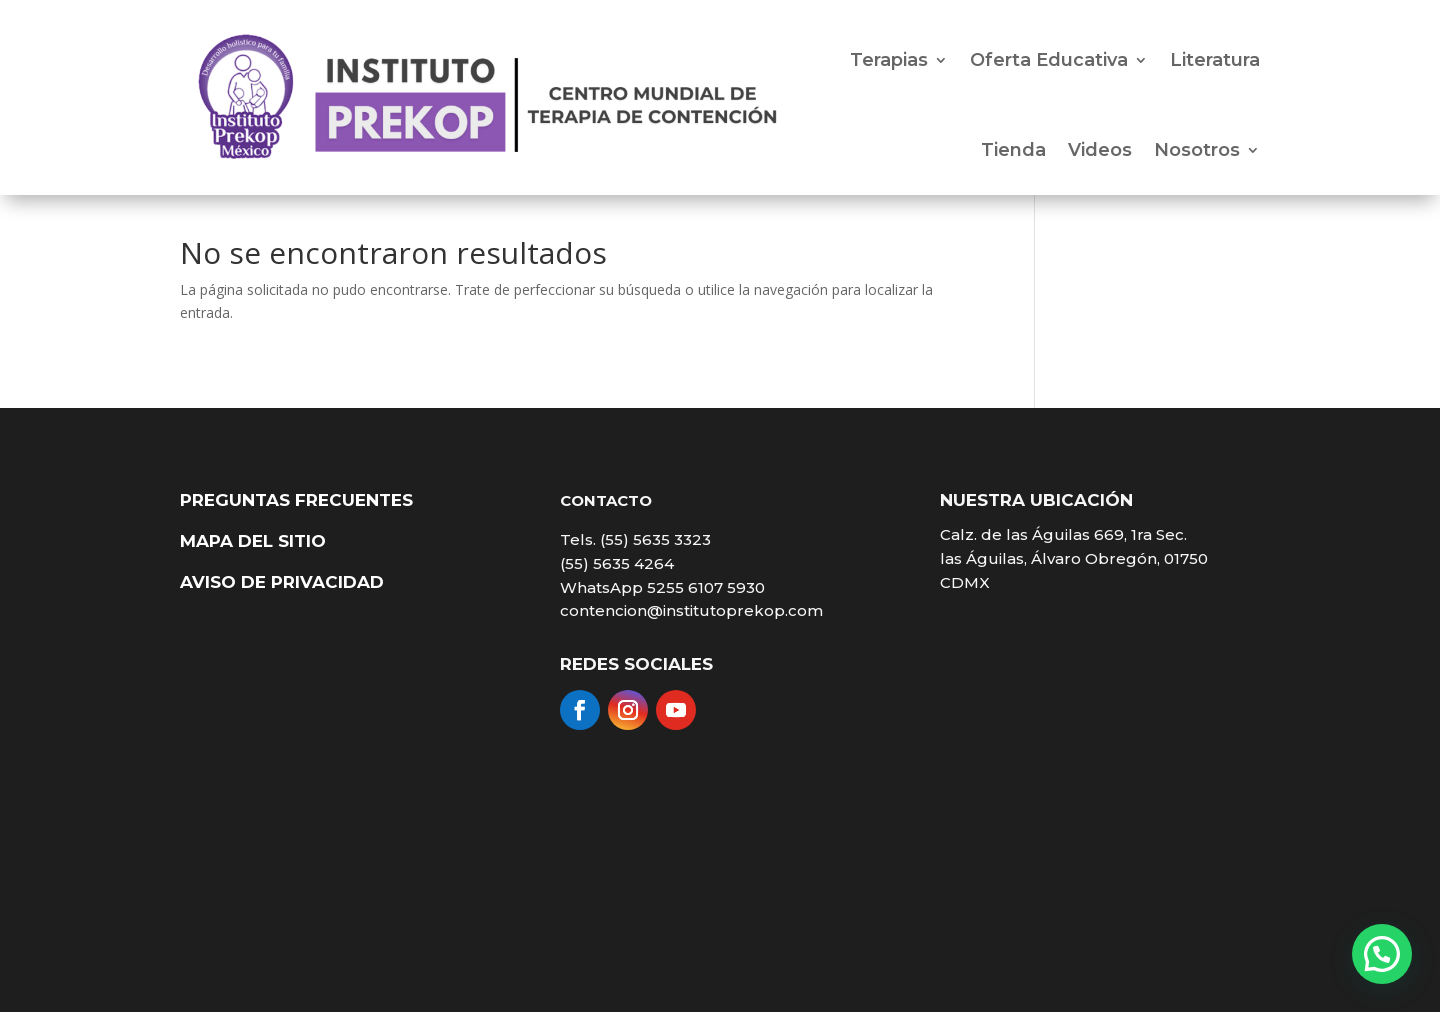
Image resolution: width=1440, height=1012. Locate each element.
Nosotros (1197, 150)
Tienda (1013, 150)
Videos (1100, 150)
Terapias (889, 60)
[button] (1382, 954)
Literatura (1215, 60)
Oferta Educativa (1049, 60)
